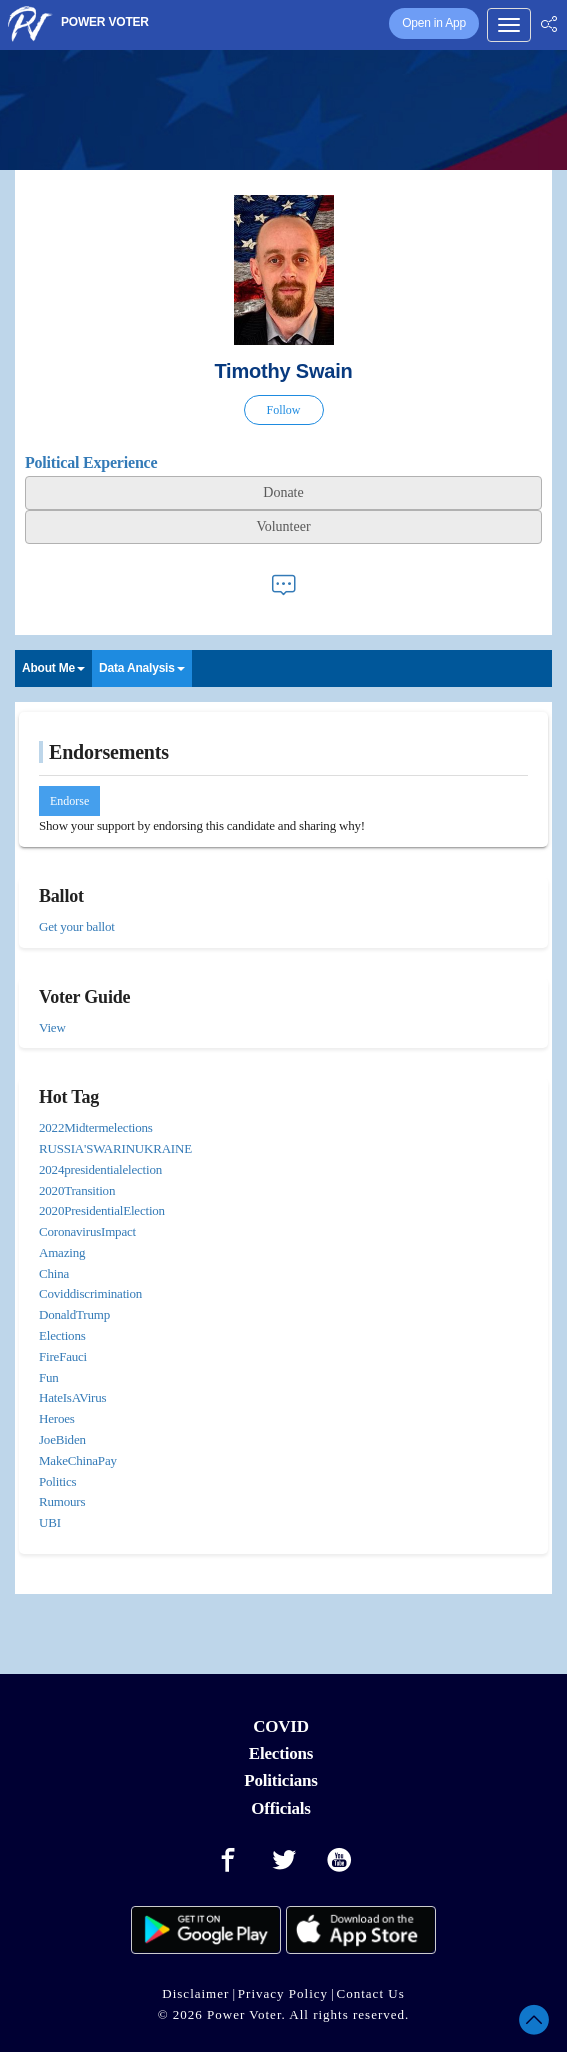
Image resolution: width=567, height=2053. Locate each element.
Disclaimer (195, 1993)
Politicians (280, 1780)
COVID (281, 1726)
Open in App (434, 23)
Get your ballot (77, 926)
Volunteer (283, 526)
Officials (281, 1808)
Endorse (69, 801)
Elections (281, 1753)
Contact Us (371, 1993)
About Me (53, 668)
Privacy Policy (283, 1993)
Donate (283, 492)
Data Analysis (142, 668)
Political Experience (91, 462)
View (52, 1027)
